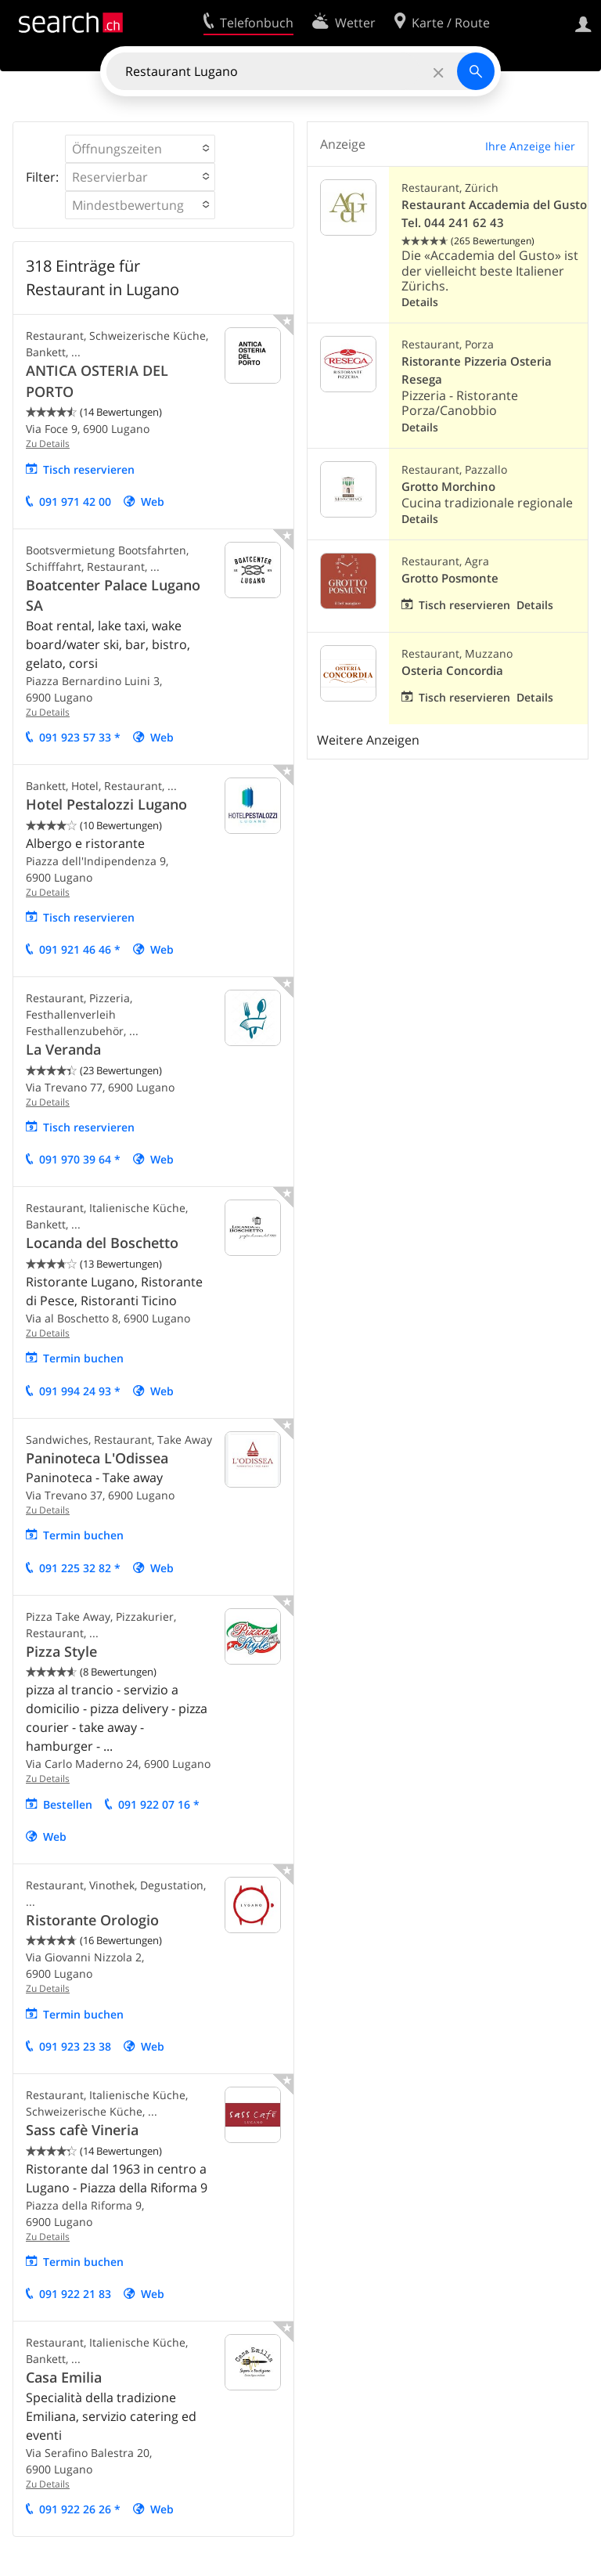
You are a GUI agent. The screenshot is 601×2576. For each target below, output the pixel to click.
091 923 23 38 (75, 2046)
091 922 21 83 (75, 2293)
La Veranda (63, 1049)
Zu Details (48, 443)
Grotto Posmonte (449, 578)
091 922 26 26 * (80, 2509)
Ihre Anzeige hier (530, 146)
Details (419, 301)
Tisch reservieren (89, 469)
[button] (140, 149)
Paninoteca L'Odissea (97, 1458)
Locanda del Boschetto (102, 1242)
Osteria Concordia (452, 670)
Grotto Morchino (448, 486)
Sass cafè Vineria (82, 2129)
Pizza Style (61, 1651)
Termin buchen (83, 1358)
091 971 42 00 (75, 501)
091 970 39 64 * (80, 1159)
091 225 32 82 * (80, 1567)
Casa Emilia (64, 2377)
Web (152, 501)
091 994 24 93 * (80, 1391)
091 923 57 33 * (80, 737)
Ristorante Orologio (92, 1919)
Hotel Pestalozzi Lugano (106, 804)
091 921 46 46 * (80, 949)
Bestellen (67, 1804)
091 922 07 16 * (159, 1804)
